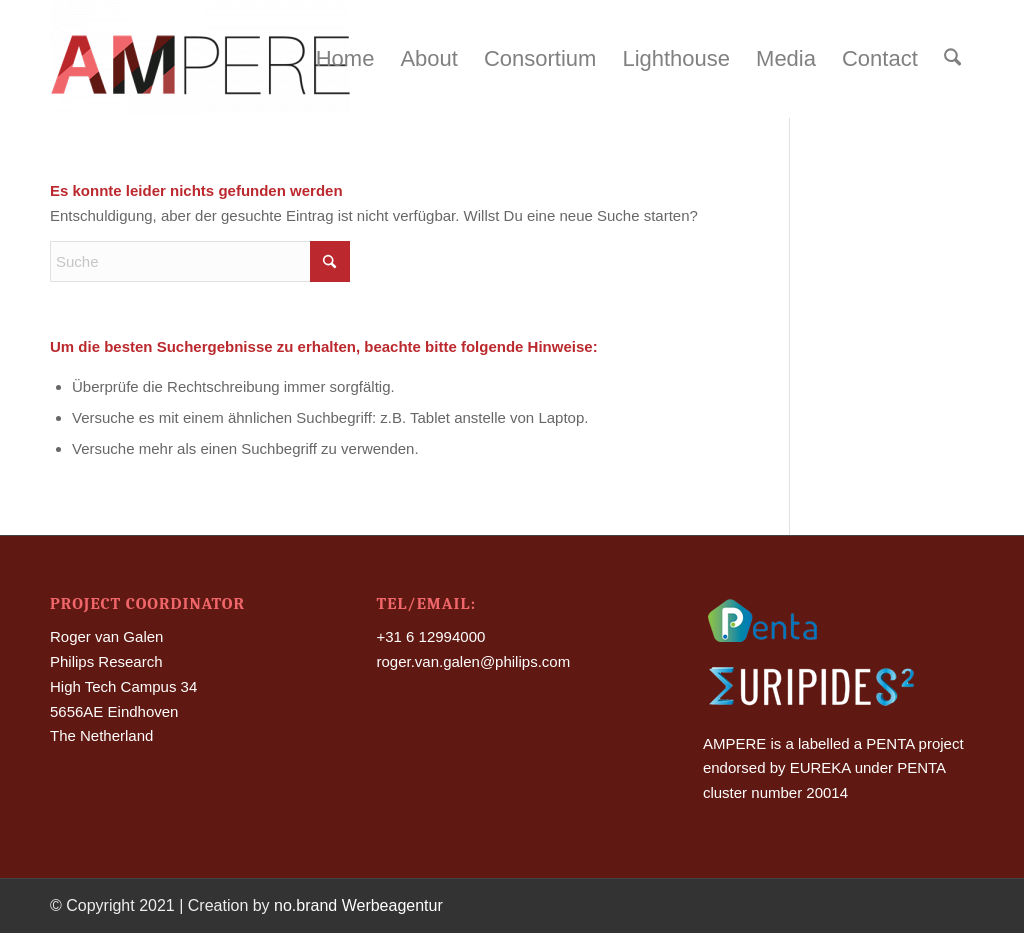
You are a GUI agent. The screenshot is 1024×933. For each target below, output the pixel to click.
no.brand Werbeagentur (358, 905)
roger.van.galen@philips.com (473, 661)
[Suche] (952, 59)
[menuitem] (345, 59)
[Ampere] (200, 59)
